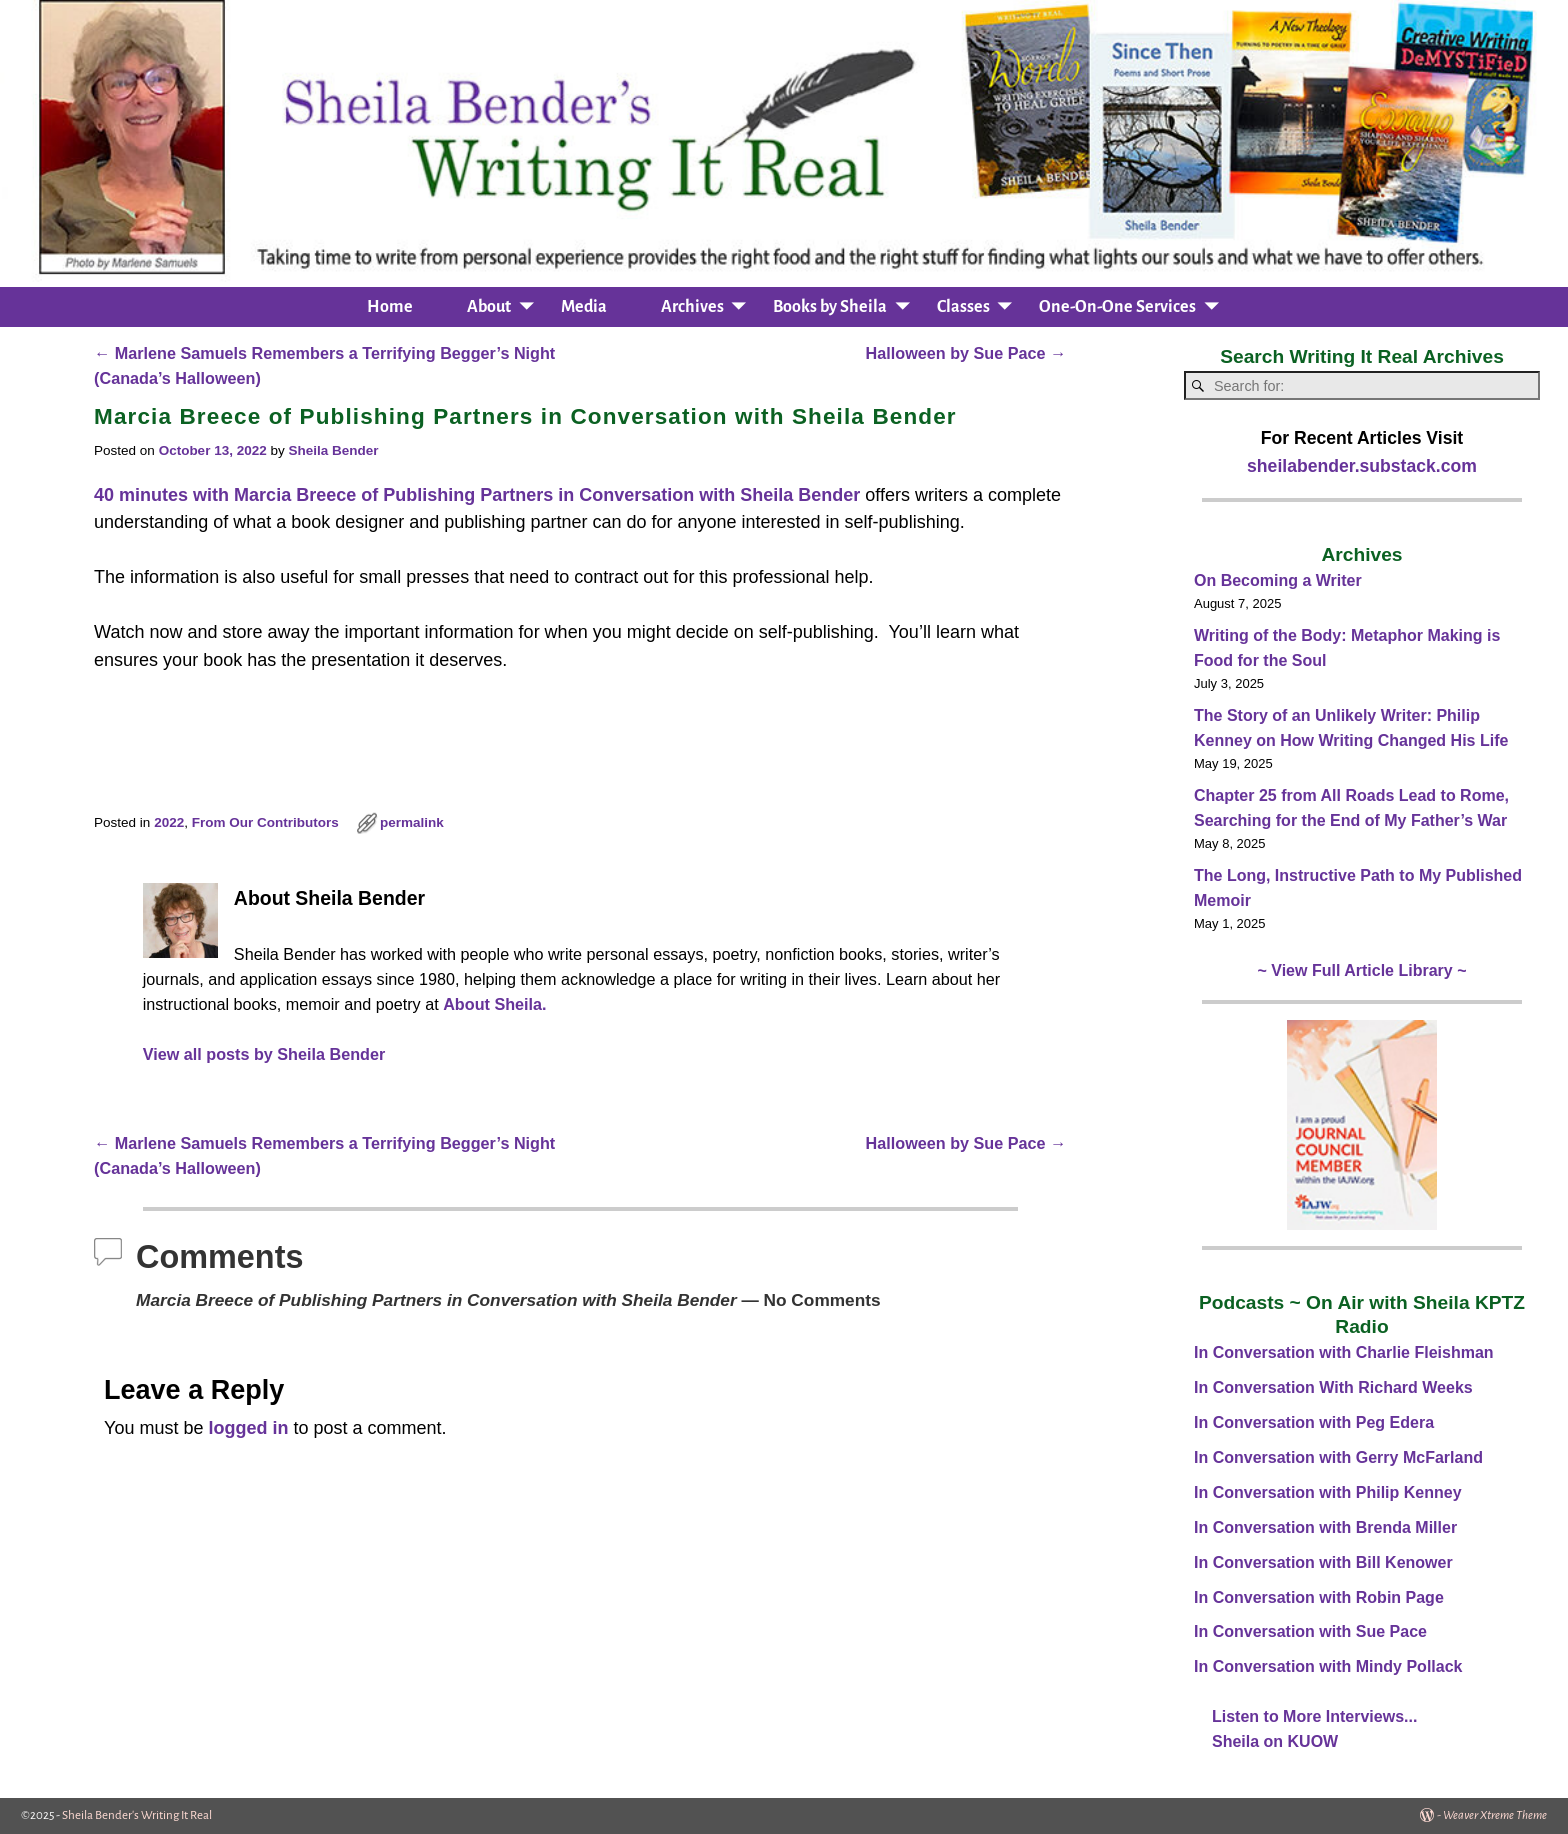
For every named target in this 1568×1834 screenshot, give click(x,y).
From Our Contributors (265, 822)
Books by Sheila (830, 307)
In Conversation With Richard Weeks (1333, 1387)
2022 (169, 822)
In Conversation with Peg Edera (1314, 1422)
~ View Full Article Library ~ (1362, 970)
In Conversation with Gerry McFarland (1338, 1457)
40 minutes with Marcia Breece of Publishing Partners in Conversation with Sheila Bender (477, 495)
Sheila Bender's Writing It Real (137, 1815)
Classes (963, 307)
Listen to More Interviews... (1314, 1716)
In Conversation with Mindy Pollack (1328, 1666)
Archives (692, 307)
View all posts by (264, 1054)
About (489, 307)
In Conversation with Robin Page (1319, 1597)
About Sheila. (494, 1004)
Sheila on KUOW (1275, 1741)
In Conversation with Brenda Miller (1325, 1527)
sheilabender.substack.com (1362, 466)
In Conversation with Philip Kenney (1328, 1492)
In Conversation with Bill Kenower (1323, 1562)
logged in (248, 1428)
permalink (412, 822)
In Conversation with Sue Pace (1310, 1631)
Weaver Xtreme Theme (1495, 1815)
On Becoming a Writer (1278, 580)
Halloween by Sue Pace (966, 353)
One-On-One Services (1117, 307)
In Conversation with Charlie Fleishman (1344, 1352)
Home (390, 307)
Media (584, 307)
